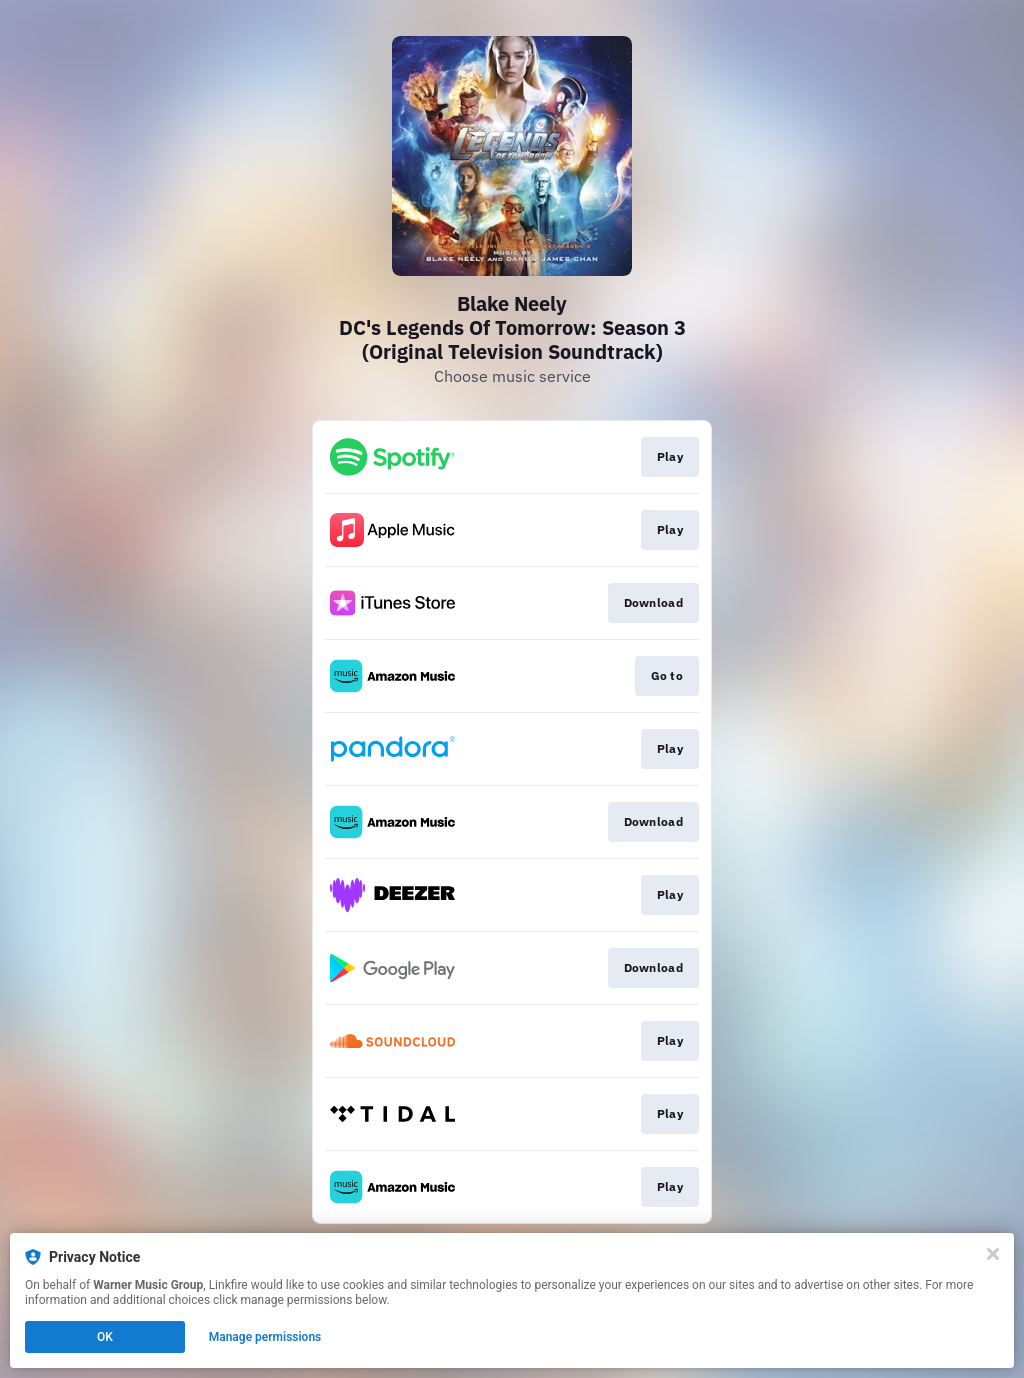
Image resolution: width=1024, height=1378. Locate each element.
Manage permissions (265, 1337)
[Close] (993, 1254)
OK (105, 1337)
